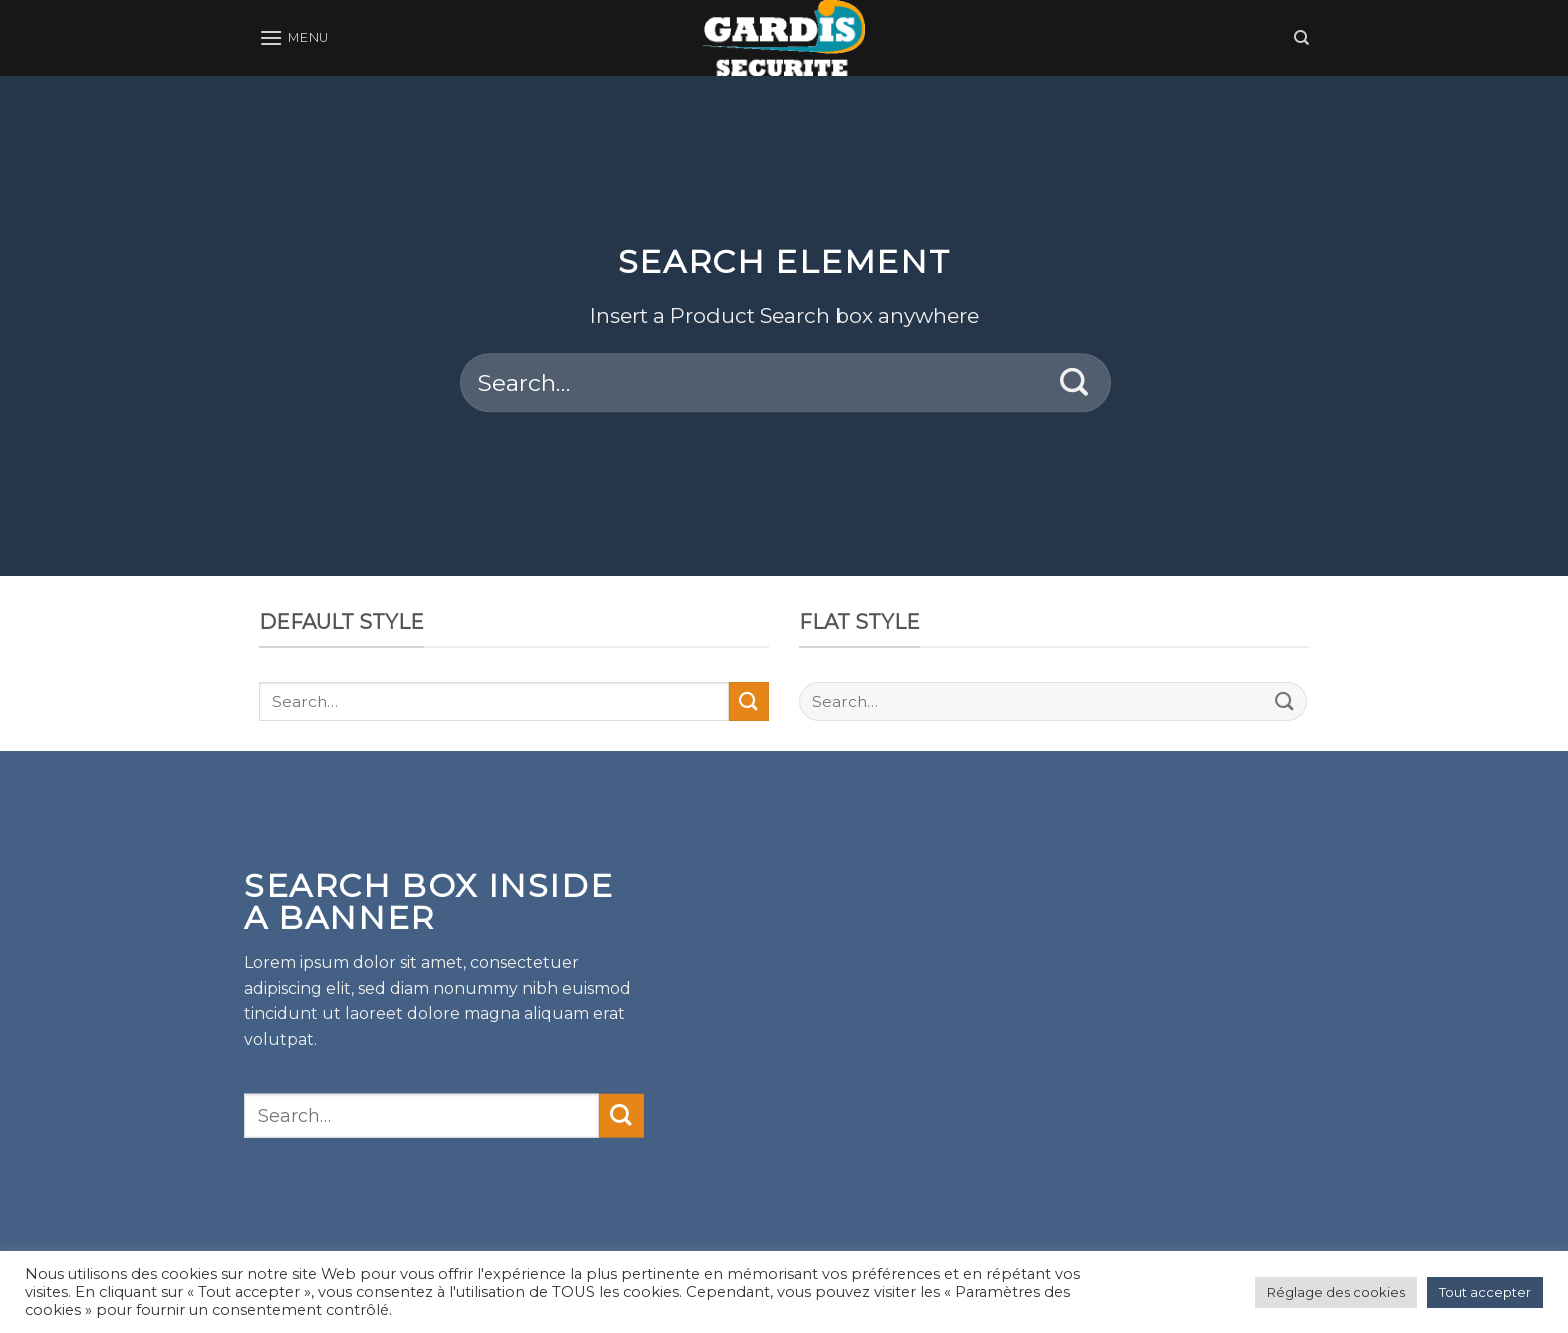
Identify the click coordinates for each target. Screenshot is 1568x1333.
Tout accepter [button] (1485, 1292)
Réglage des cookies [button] (1336, 1292)
